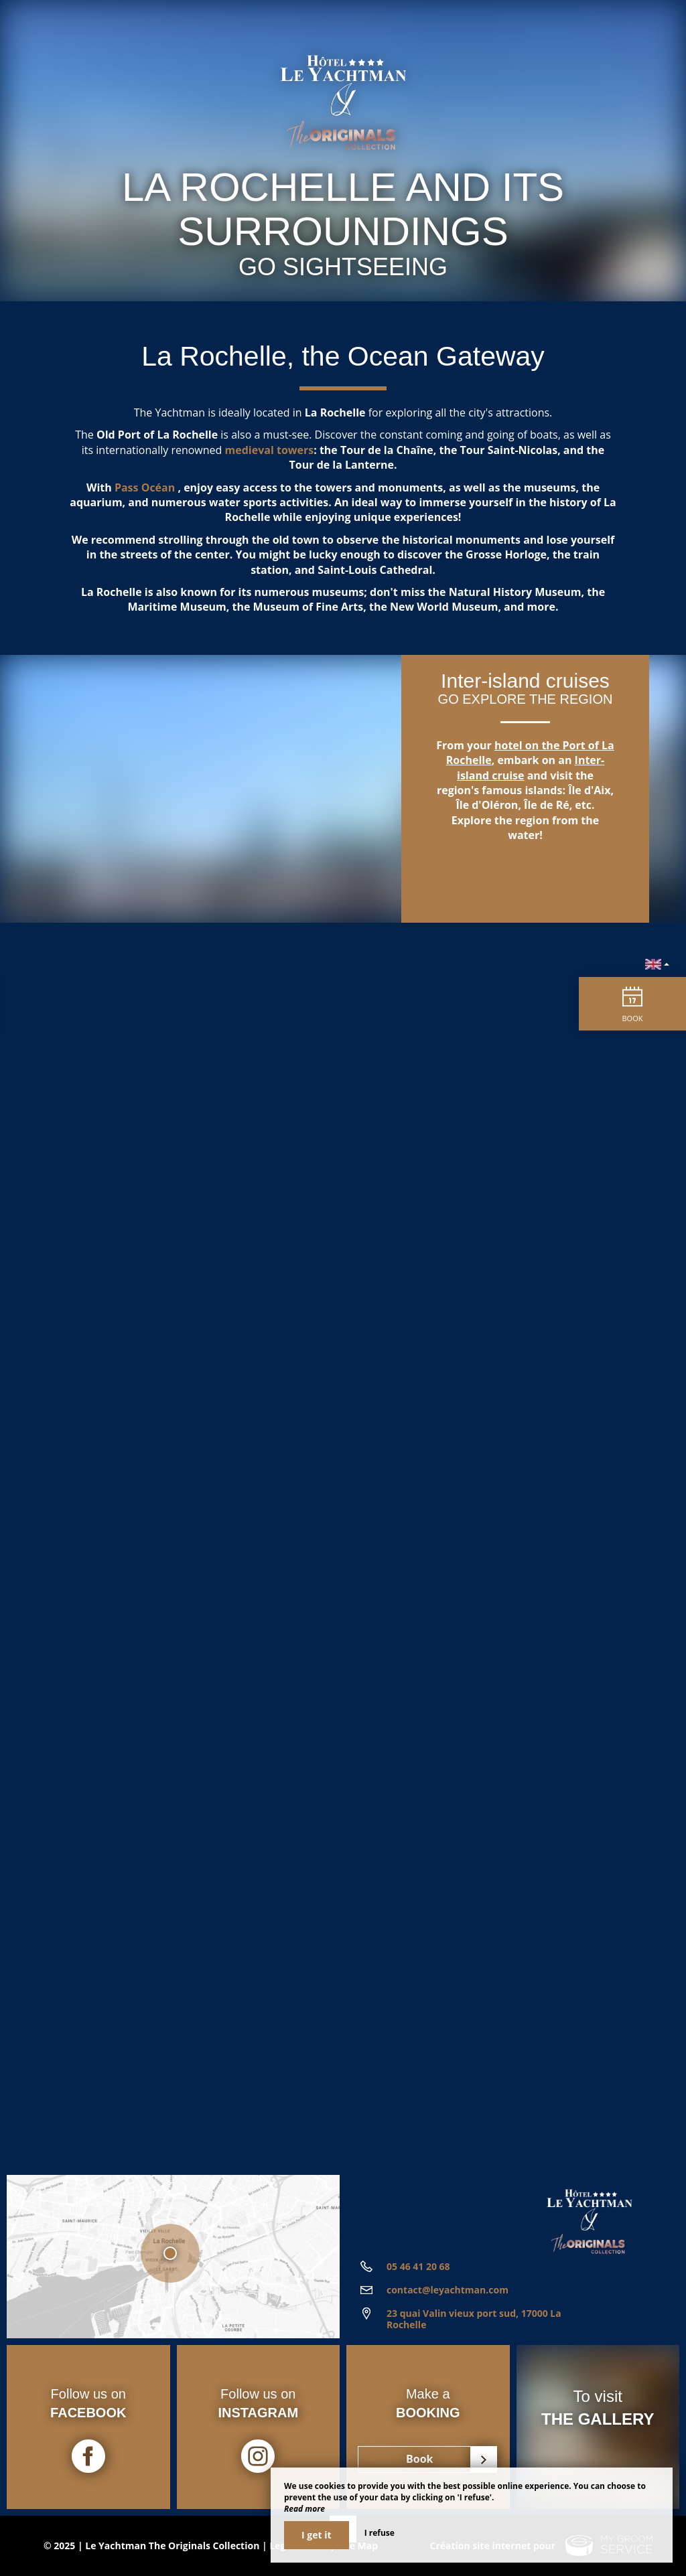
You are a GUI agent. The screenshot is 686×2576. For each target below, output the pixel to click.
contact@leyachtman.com (447, 2289)
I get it (316, 2534)
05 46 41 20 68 (418, 2266)
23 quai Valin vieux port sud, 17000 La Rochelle (474, 2319)
